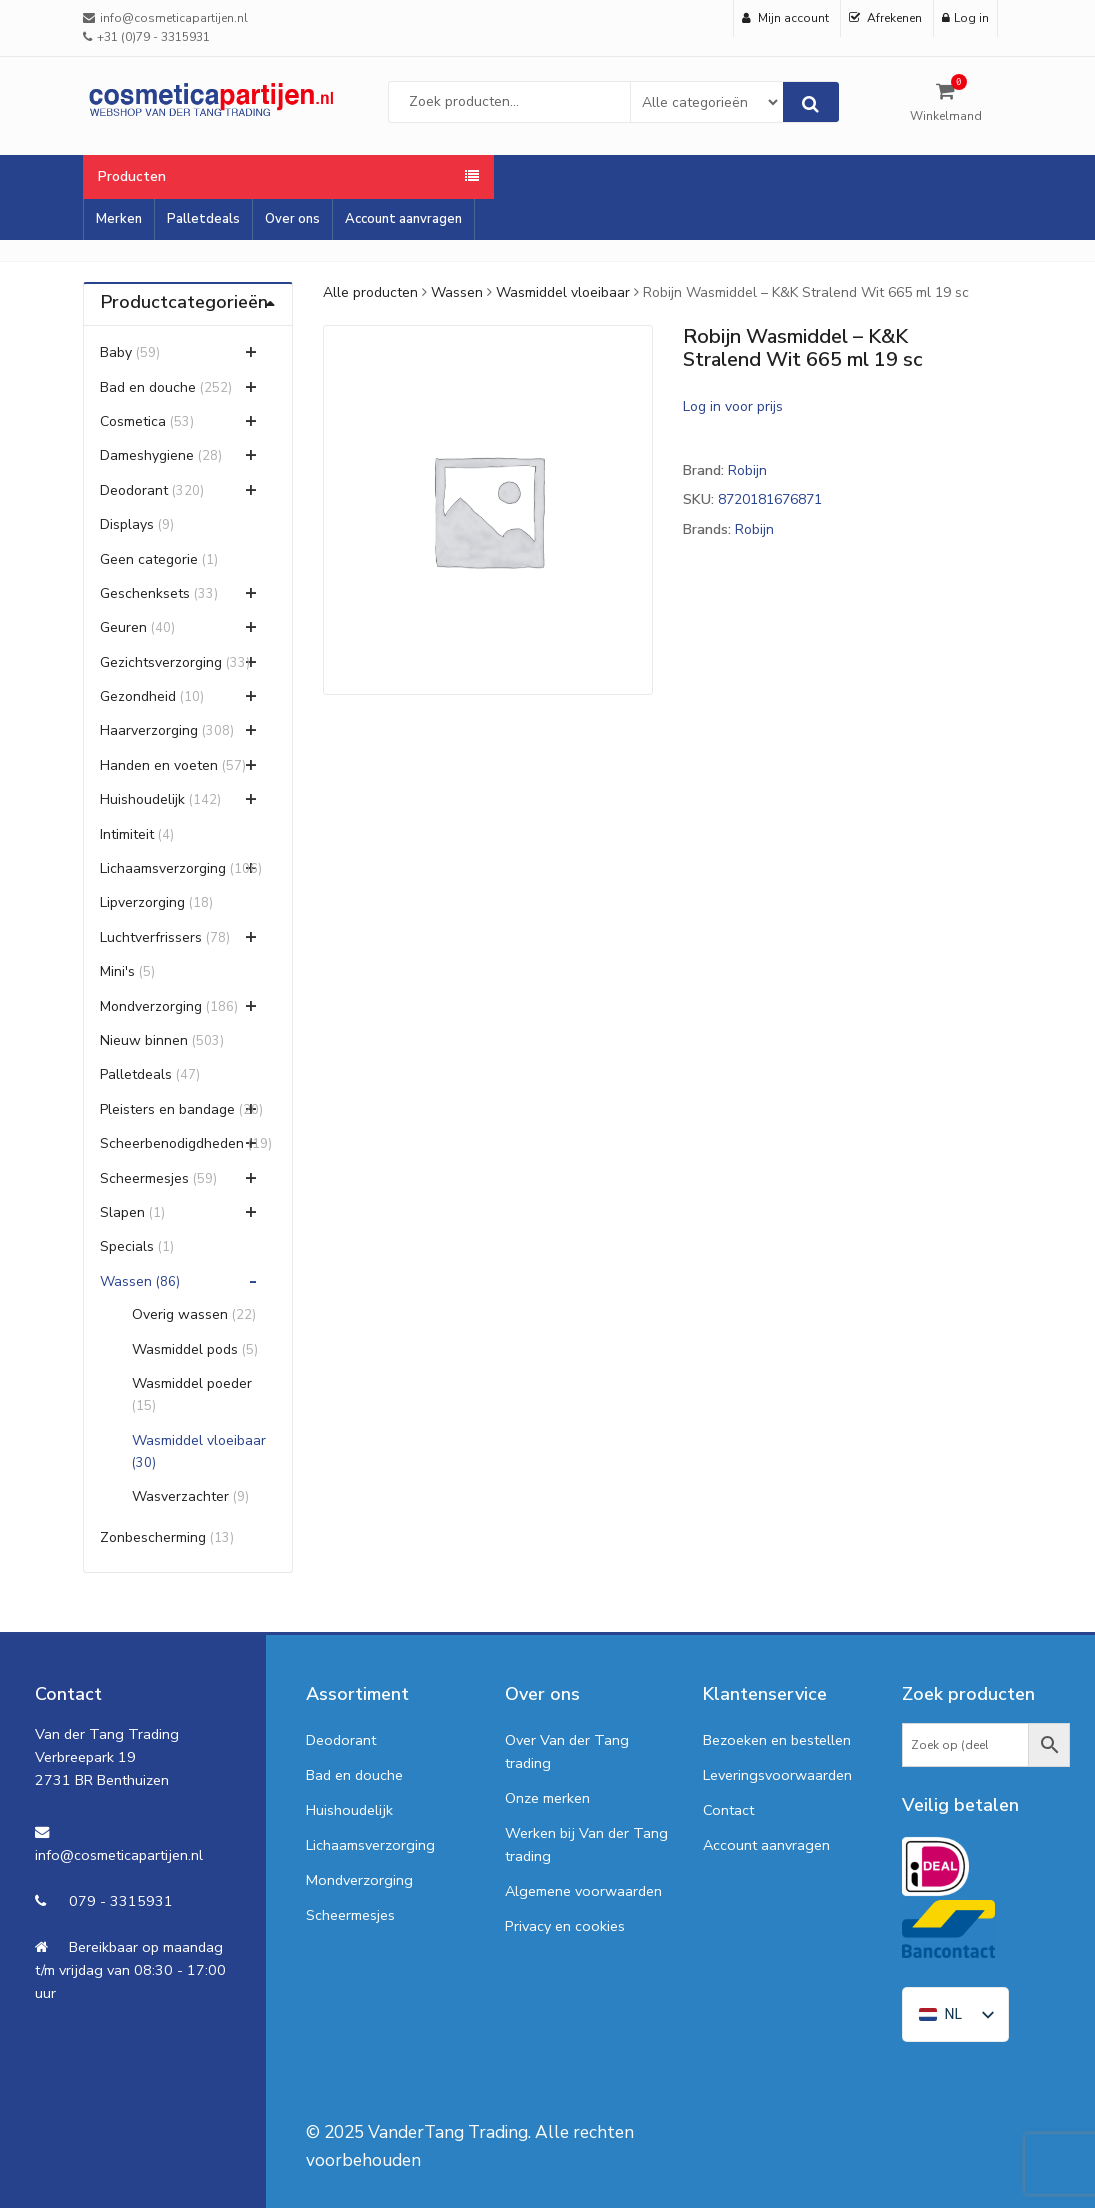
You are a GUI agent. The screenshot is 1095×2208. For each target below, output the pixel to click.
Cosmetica (133, 421)
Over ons (292, 219)
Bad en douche (148, 387)
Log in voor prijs (733, 406)
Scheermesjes (144, 1178)
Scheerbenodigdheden (172, 1143)
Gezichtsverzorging (161, 662)
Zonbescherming (153, 1537)
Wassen (457, 292)
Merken (119, 219)
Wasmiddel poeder (192, 1383)
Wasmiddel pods (185, 1349)
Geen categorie (149, 559)
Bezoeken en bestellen (777, 1740)
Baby (116, 352)
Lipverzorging (142, 902)
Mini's (117, 971)
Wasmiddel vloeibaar (563, 292)
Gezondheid (138, 696)
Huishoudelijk (142, 799)
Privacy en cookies (565, 1926)
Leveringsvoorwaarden (777, 1775)
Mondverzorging (151, 1006)
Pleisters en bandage (167, 1109)
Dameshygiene (147, 455)
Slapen (122, 1212)
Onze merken (547, 1798)
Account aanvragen (403, 219)
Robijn (747, 470)
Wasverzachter (180, 1496)
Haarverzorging (149, 730)
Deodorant (134, 490)
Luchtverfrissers (151, 937)
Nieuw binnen (144, 1040)
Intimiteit (127, 834)
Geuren (123, 627)
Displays (127, 524)
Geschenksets (145, 593)
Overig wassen (180, 1314)
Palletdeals (203, 219)
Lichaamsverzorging (163, 868)
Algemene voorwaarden (583, 1891)
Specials (127, 1246)
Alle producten (370, 292)
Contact (728, 1810)
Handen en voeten (159, 765)
